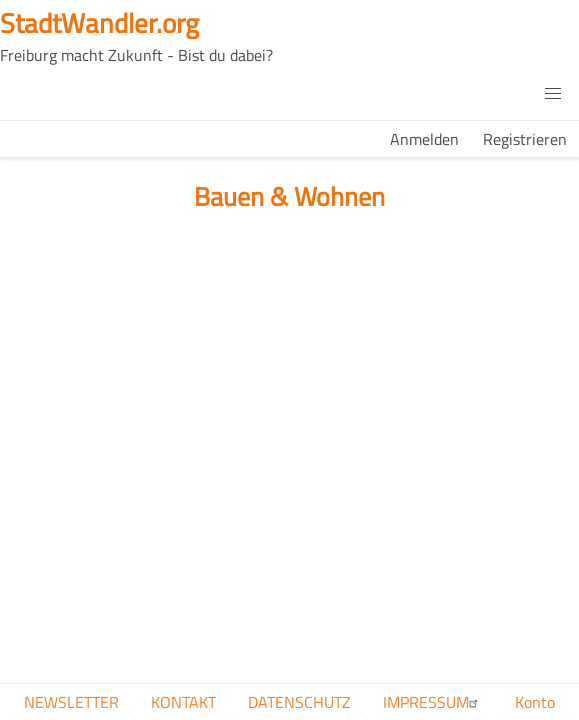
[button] (553, 94)
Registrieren (525, 139)
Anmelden (424, 139)
